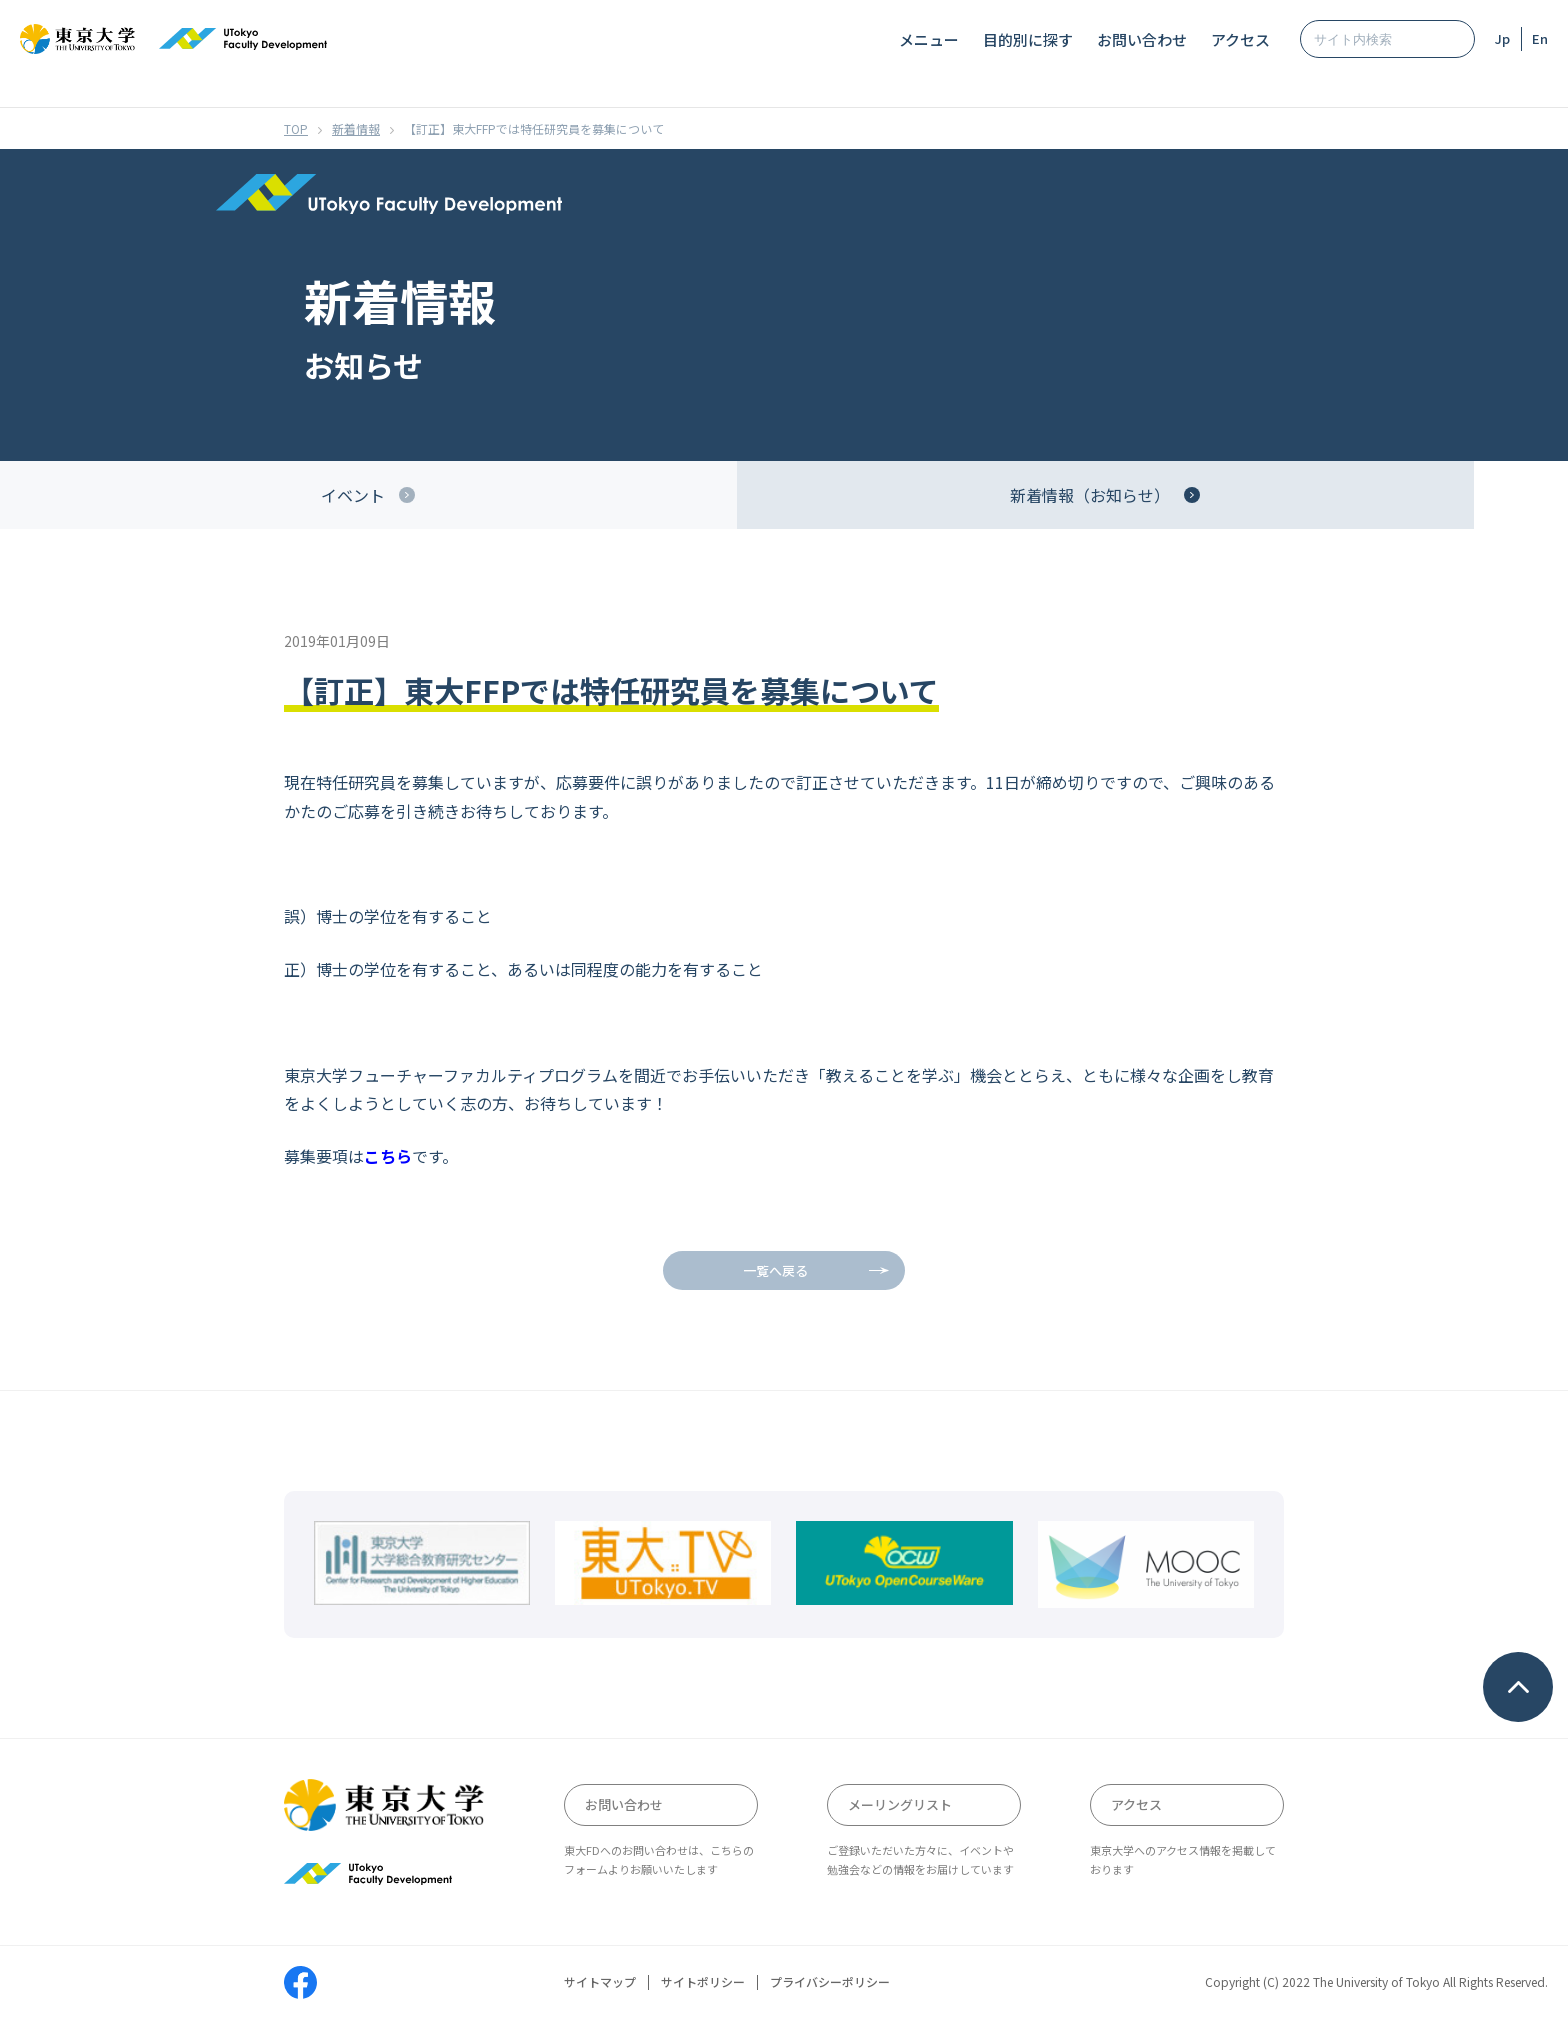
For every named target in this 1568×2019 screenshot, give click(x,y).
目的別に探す (1028, 39)
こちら (388, 1156)
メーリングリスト (900, 1804)
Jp (1502, 38)
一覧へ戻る (775, 1270)
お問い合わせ (1142, 39)
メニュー (929, 39)
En (1540, 38)
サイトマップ (600, 1982)
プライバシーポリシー (830, 1982)
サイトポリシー (703, 1982)
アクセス (1240, 39)
